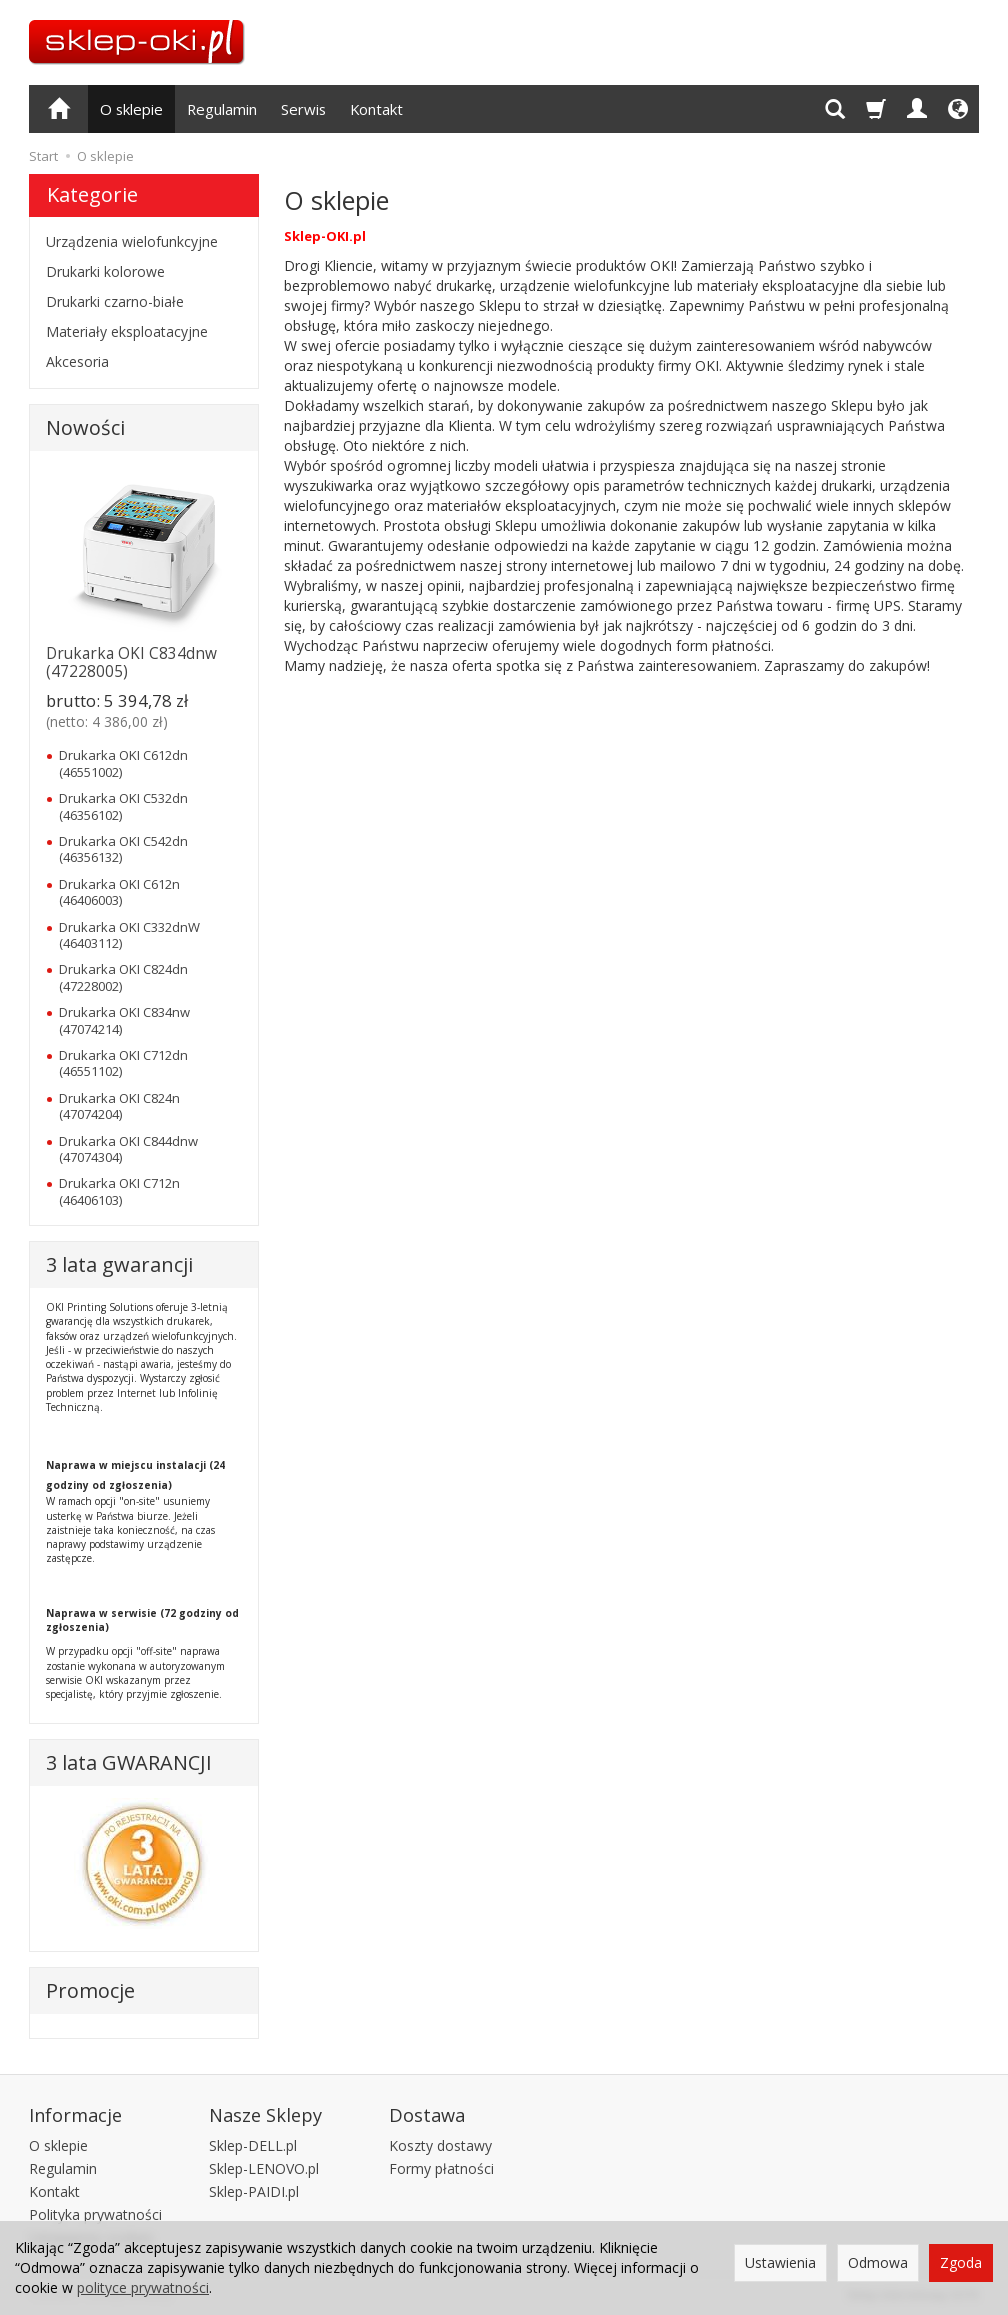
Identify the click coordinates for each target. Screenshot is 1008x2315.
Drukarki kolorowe (105, 271)
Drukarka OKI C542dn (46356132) (123, 849)
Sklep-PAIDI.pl (254, 2191)
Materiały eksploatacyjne (127, 331)
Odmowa (878, 2262)
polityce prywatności (143, 2287)
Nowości (85, 427)
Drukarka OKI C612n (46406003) (119, 892)
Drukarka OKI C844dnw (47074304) (128, 1149)
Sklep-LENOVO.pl (264, 2168)
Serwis (303, 109)
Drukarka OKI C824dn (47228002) (123, 977)
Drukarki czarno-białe (115, 301)
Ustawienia (780, 2262)
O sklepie (131, 109)
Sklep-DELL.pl (253, 2145)
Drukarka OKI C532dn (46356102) (123, 806)
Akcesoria (77, 361)
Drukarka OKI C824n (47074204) (119, 1106)
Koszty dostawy (440, 2145)
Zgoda (961, 2262)
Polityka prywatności (95, 2214)
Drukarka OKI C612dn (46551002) (123, 763)
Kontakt (376, 109)
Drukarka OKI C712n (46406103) (119, 1191)
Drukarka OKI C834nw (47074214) (124, 1020)
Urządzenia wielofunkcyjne (132, 241)
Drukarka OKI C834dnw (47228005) (131, 662)
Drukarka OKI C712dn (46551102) (123, 1063)
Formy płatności (441, 2168)
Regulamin (222, 109)
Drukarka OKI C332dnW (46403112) (129, 935)
